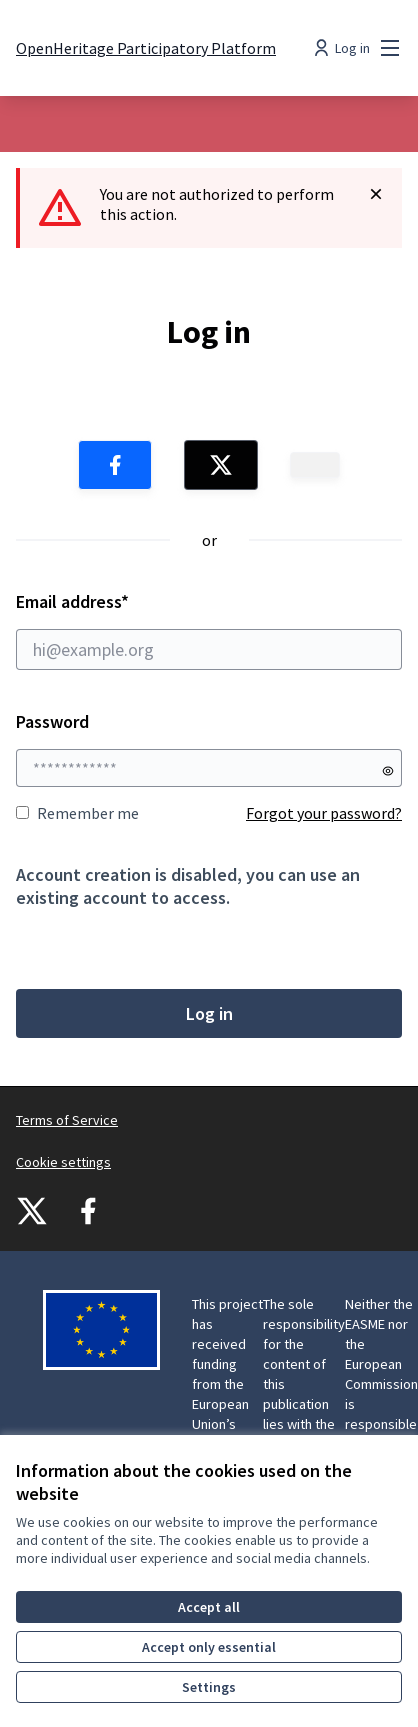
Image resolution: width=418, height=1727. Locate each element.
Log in (209, 1013)
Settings (209, 1687)
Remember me (77, 813)
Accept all (209, 1607)
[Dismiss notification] (376, 194)
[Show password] (388, 771)
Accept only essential (209, 1647)
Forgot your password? (324, 813)
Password (52, 721)
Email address (209, 630)
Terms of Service (67, 1120)
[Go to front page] (146, 48)
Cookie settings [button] (63, 1162)
